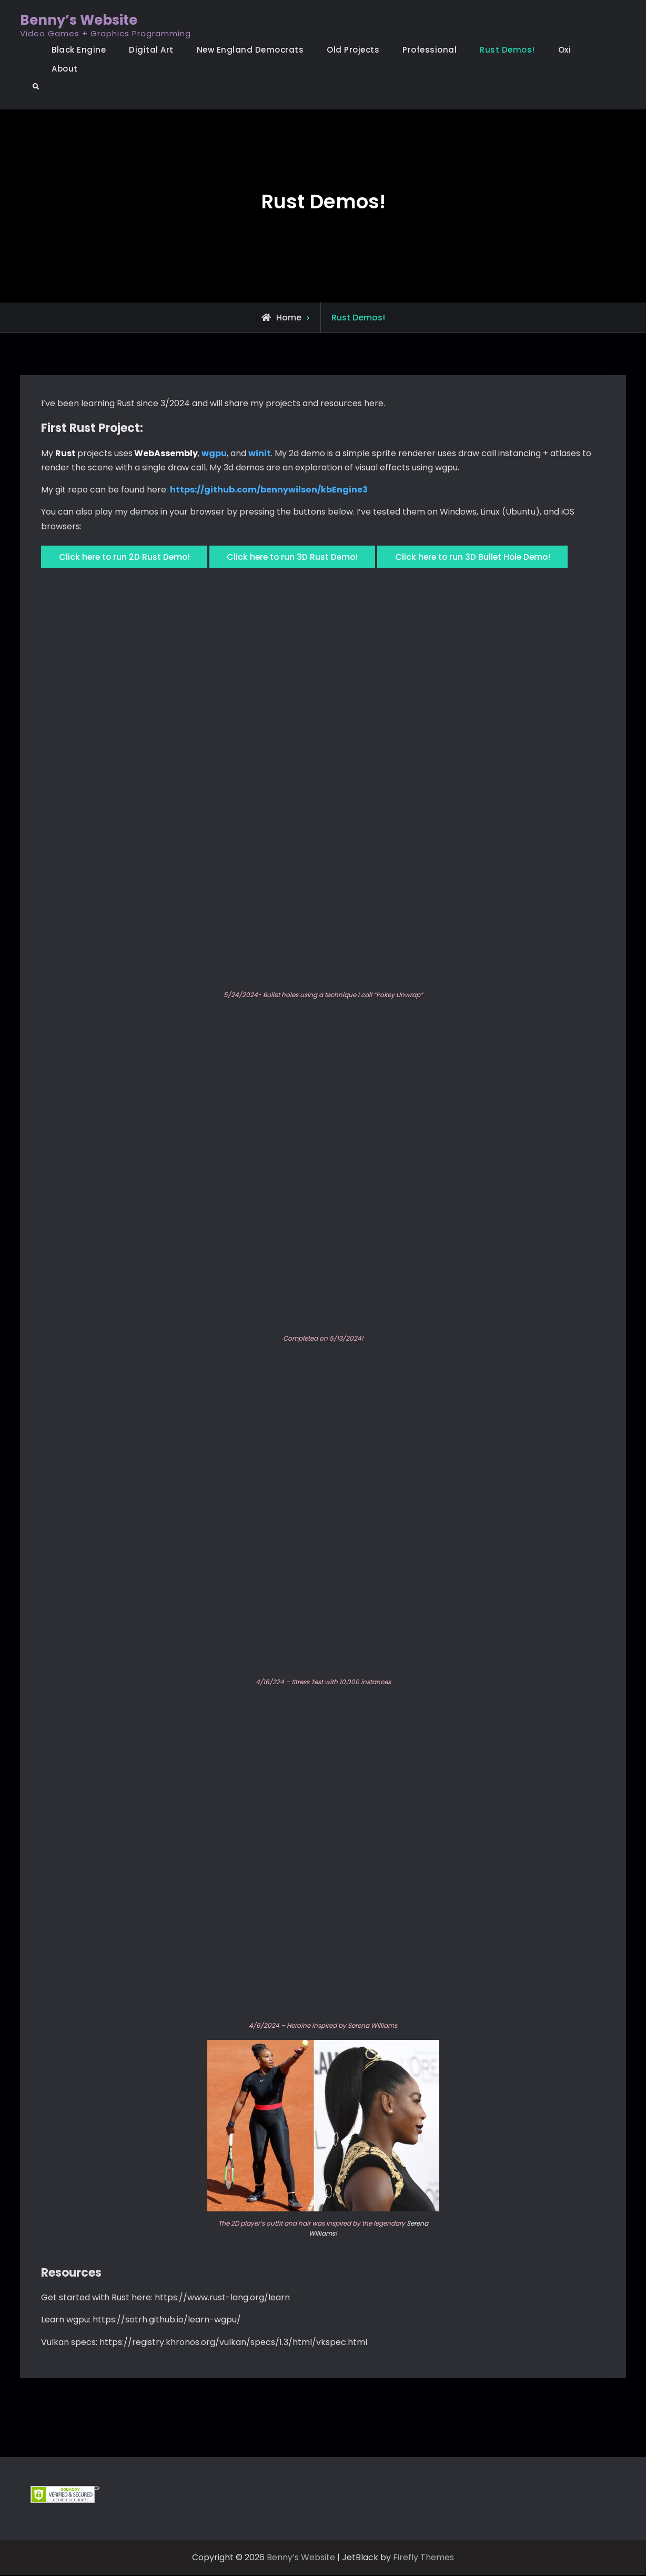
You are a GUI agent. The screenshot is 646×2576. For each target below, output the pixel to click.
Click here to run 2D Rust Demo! (126, 558)
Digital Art (151, 49)
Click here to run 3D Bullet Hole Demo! (484, 558)
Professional (429, 49)
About (65, 68)
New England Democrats (250, 49)
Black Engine (79, 49)
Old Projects (353, 49)
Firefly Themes (423, 2558)
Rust (65, 453)
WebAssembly (166, 453)
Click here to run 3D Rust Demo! (299, 558)
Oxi (564, 49)
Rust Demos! (507, 49)
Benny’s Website (78, 20)
